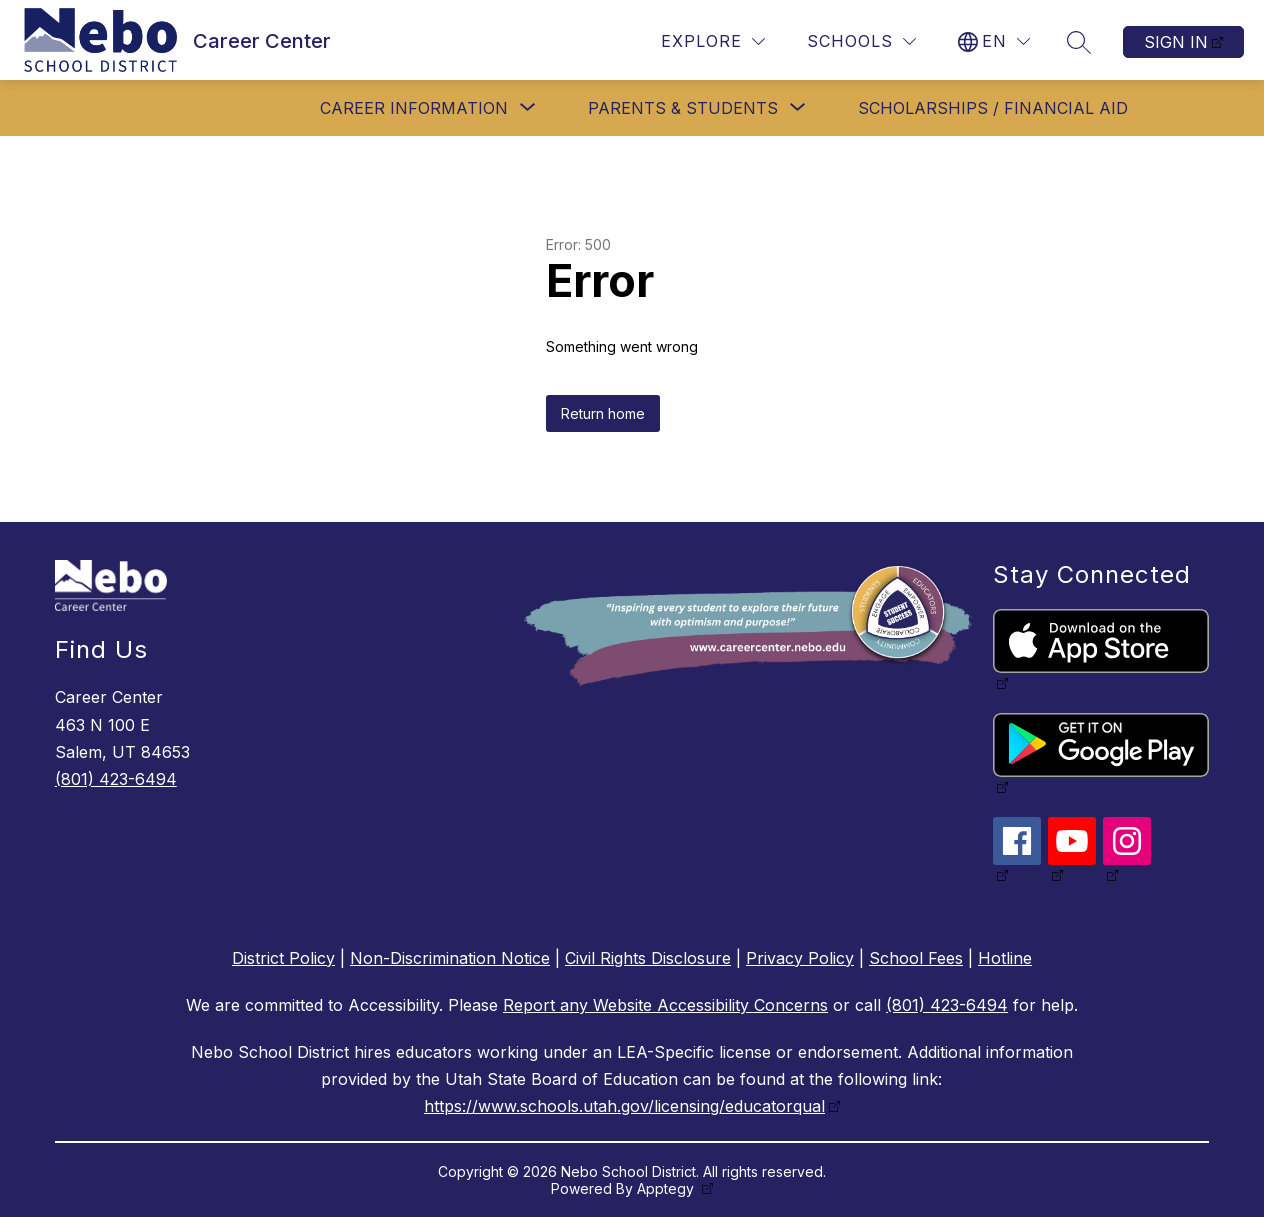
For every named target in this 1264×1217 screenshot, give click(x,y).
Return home (603, 413)
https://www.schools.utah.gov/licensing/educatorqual (624, 1106)
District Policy (283, 958)
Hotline (1005, 958)
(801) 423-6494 (116, 779)
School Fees (916, 958)
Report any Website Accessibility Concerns (665, 1005)
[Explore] (713, 41)
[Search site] (1079, 42)
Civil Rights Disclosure (648, 958)
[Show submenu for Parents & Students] (683, 108)
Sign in (1176, 42)
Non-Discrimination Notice (450, 958)
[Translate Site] (994, 41)
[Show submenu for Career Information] (414, 108)
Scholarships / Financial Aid (993, 108)
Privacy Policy (800, 958)
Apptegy (667, 1188)
